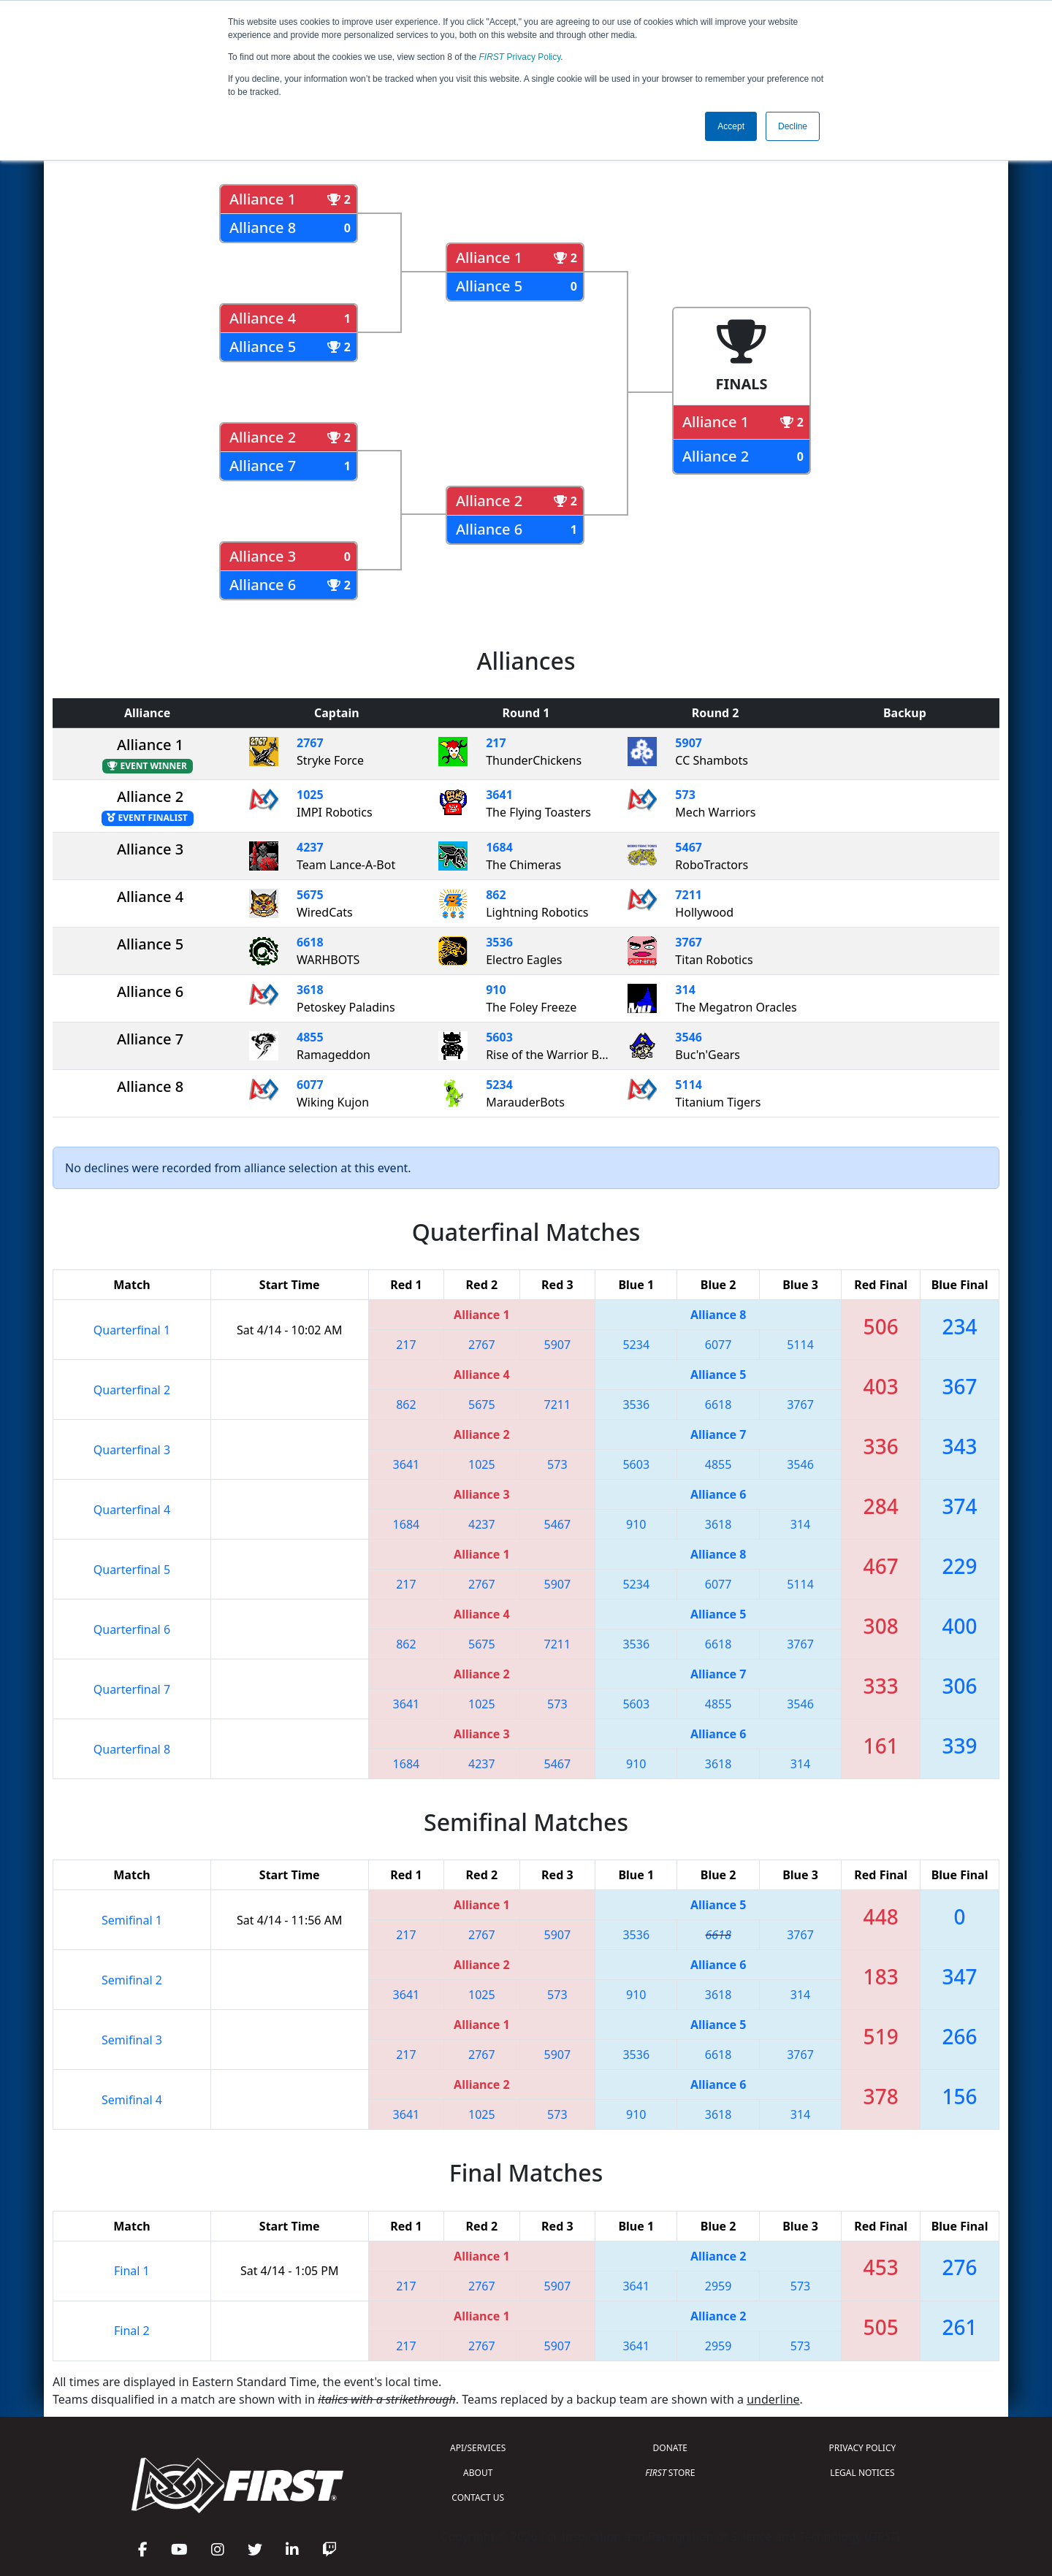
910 (496, 990)
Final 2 (132, 2331)
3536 (499, 942)
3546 (688, 1037)
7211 (688, 895)
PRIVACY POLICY (862, 2448)
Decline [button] (792, 126)
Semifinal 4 (132, 2100)
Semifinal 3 (132, 2040)
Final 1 (132, 2271)
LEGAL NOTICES (862, 2472)
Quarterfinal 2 (132, 1390)
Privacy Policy (520, 57)
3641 (499, 795)
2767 (310, 743)
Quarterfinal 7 (132, 1689)
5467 (688, 847)
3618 (310, 990)
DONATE (670, 2448)
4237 (310, 847)
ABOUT (477, 2472)
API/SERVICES (478, 2448)
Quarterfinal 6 (132, 1629)
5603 (499, 1037)
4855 (310, 1037)
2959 (718, 2286)
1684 (499, 847)
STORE (670, 2472)
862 (496, 895)
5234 (499, 1085)
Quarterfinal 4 (132, 1510)
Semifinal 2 (132, 1980)
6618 (310, 942)
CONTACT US (477, 2497)
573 (685, 795)
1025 (310, 795)
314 (685, 990)
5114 (688, 1085)
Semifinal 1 (132, 1920)
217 (496, 743)
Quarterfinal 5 (132, 1570)
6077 (310, 1085)
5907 (688, 743)
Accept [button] (730, 126)
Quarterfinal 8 (132, 1749)
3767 (688, 942)
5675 (310, 895)
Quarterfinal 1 (132, 1330)
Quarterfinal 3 (132, 1450)
